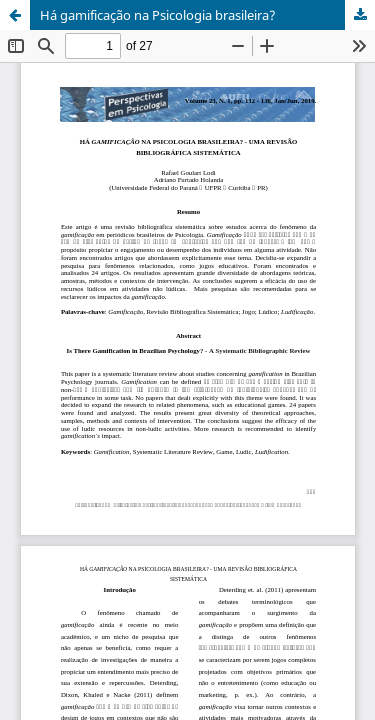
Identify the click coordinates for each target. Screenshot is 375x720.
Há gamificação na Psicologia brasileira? (158, 15)
